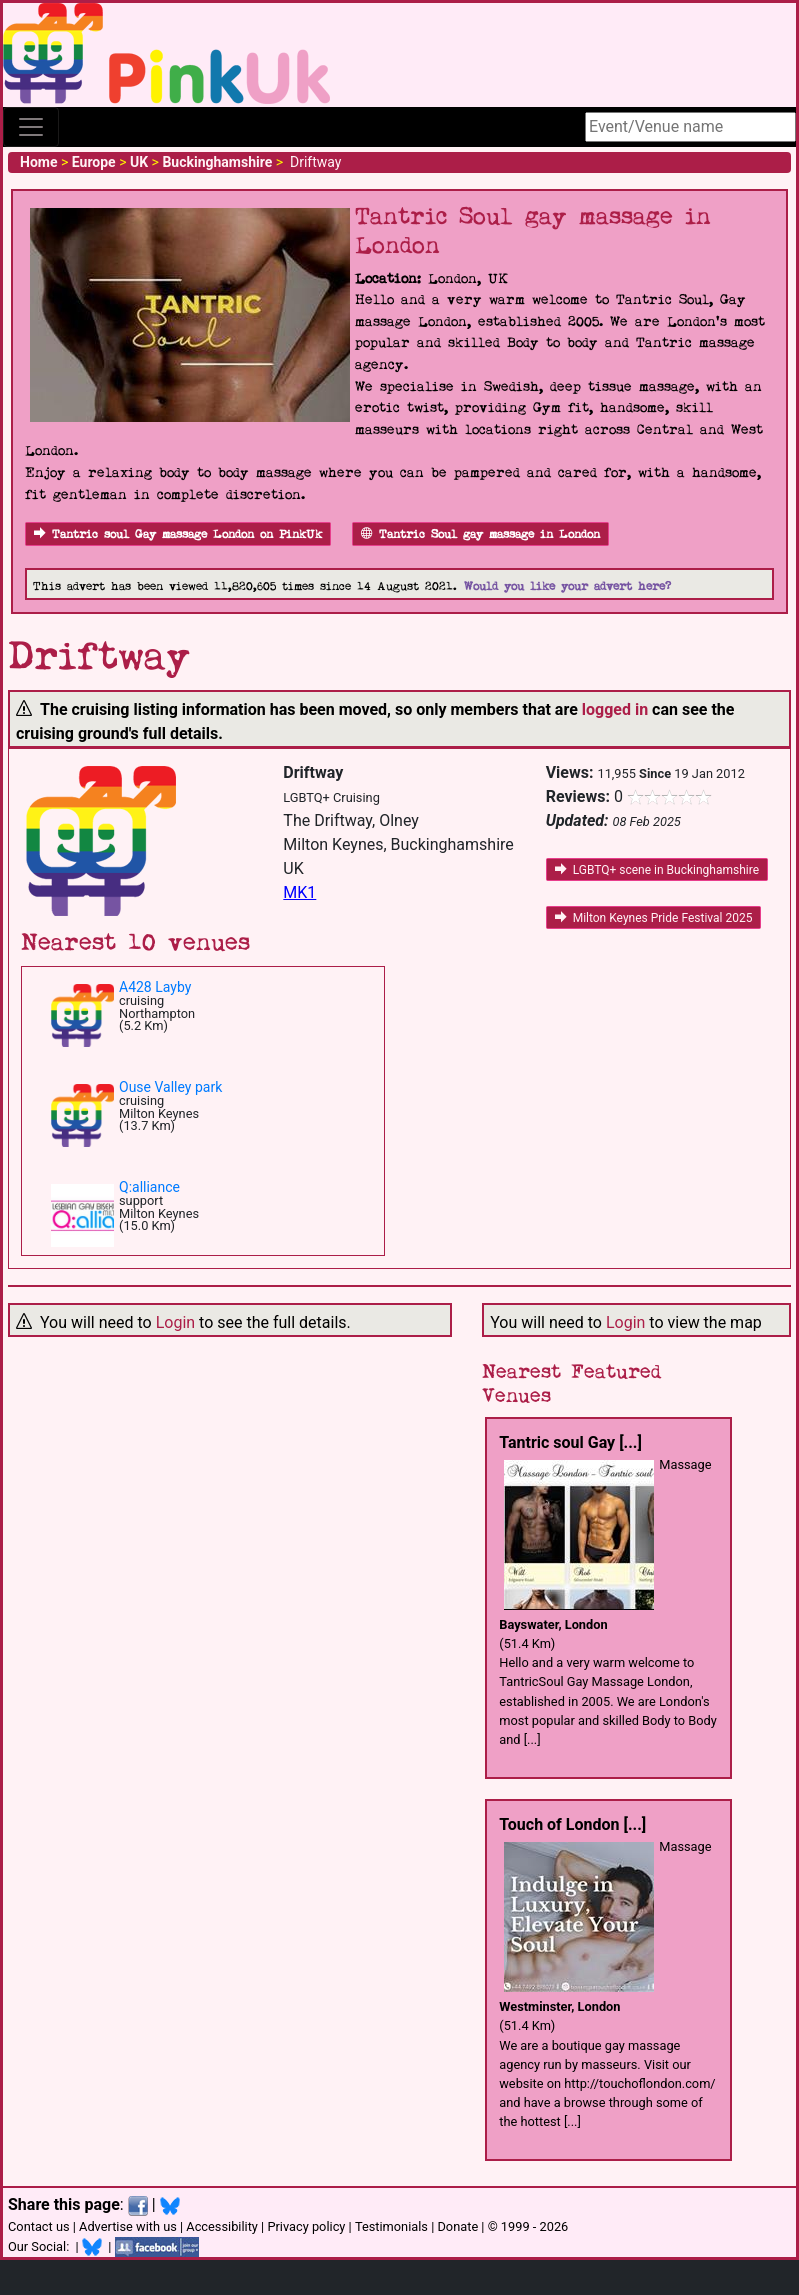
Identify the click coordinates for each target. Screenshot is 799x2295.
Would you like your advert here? (567, 586)
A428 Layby (155, 987)
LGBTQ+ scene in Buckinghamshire (657, 870)
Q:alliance (149, 1187)
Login (175, 1322)
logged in (615, 709)
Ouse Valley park (170, 1087)
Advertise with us (128, 2226)
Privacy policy (306, 2226)
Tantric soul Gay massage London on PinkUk (178, 534)
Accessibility (222, 2226)
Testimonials (391, 2226)
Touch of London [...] (572, 1824)
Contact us (39, 2226)
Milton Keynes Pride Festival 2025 (654, 918)
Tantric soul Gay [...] (570, 1442)
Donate (457, 2226)
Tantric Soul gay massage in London (480, 534)
